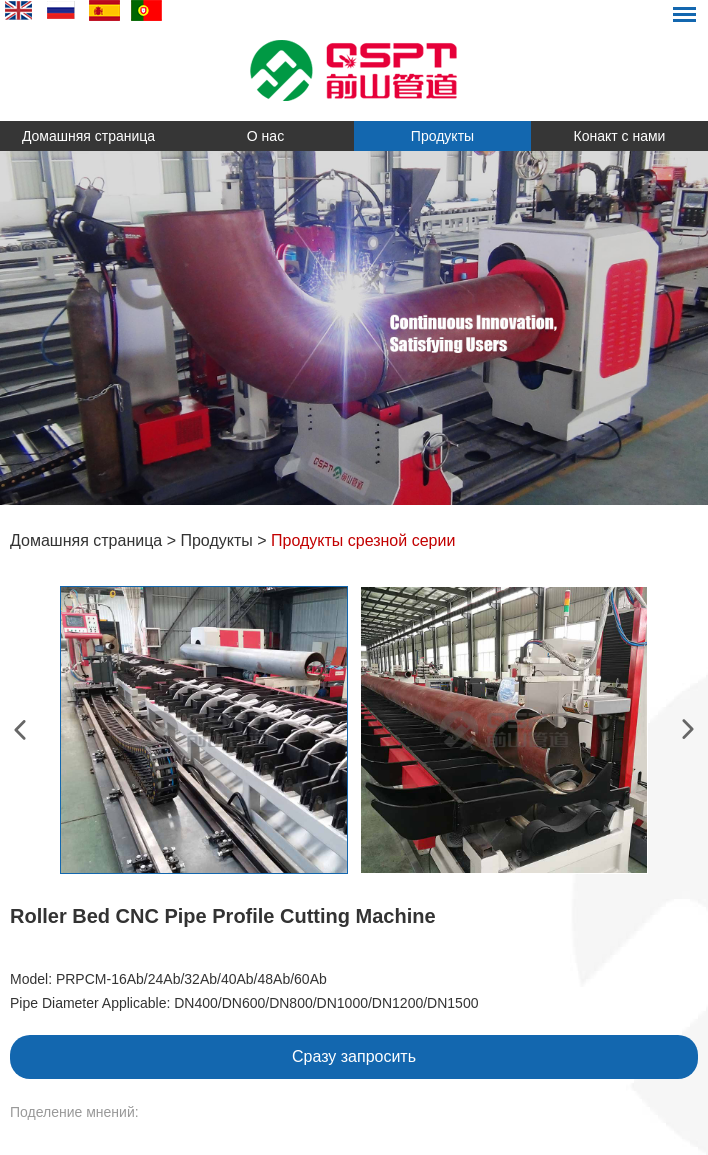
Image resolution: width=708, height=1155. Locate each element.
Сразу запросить (354, 1056)
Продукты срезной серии (363, 540)
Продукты (442, 136)
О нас (265, 136)
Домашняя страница (88, 136)
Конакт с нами (620, 136)
